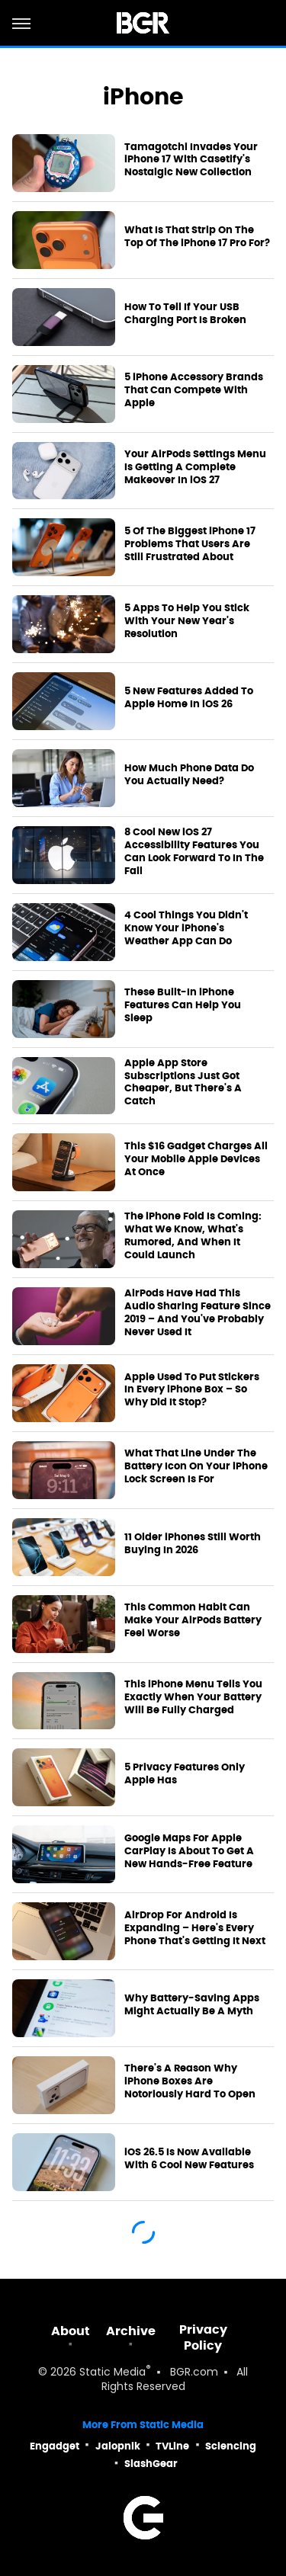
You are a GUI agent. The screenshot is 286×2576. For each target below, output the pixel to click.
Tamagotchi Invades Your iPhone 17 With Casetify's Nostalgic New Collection (191, 160)
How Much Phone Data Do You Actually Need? (189, 774)
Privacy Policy (203, 2337)
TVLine (172, 2446)
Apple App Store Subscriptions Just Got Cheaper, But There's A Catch (183, 1082)
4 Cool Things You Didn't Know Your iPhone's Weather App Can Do (186, 928)
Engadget (54, 2446)
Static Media (112, 2373)
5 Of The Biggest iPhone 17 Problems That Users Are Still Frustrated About (189, 544)
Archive (131, 2331)
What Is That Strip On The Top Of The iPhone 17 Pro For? (197, 236)
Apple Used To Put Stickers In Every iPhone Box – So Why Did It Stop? (191, 1390)
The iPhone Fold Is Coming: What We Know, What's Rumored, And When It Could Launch (193, 1235)
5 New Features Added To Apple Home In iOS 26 (188, 697)
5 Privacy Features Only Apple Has (184, 1773)
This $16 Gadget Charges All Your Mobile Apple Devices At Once (196, 1159)
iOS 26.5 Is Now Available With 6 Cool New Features (189, 2158)
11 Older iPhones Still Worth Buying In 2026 (192, 1543)
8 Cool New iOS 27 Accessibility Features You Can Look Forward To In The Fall (194, 851)
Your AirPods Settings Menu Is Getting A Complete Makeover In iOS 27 (195, 467)
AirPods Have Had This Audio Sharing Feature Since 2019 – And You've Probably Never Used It (197, 1312)
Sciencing (230, 2446)
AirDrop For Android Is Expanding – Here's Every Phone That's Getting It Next (194, 1928)
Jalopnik (117, 2446)
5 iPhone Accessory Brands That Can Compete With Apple (193, 390)
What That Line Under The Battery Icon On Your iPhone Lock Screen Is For (196, 1466)
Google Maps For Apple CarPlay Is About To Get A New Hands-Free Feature (189, 1851)
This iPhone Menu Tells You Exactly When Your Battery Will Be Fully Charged (193, 1697)
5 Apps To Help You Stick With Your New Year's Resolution (186, 621)
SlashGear (151, 2463)
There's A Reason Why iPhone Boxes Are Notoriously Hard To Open (189, 2081)
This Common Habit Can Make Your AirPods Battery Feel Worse (193, 1620)
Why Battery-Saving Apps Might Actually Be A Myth (191, 2004)
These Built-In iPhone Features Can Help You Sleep (182, 1005)
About (70, 2331)
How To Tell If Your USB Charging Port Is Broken (185, 313)
